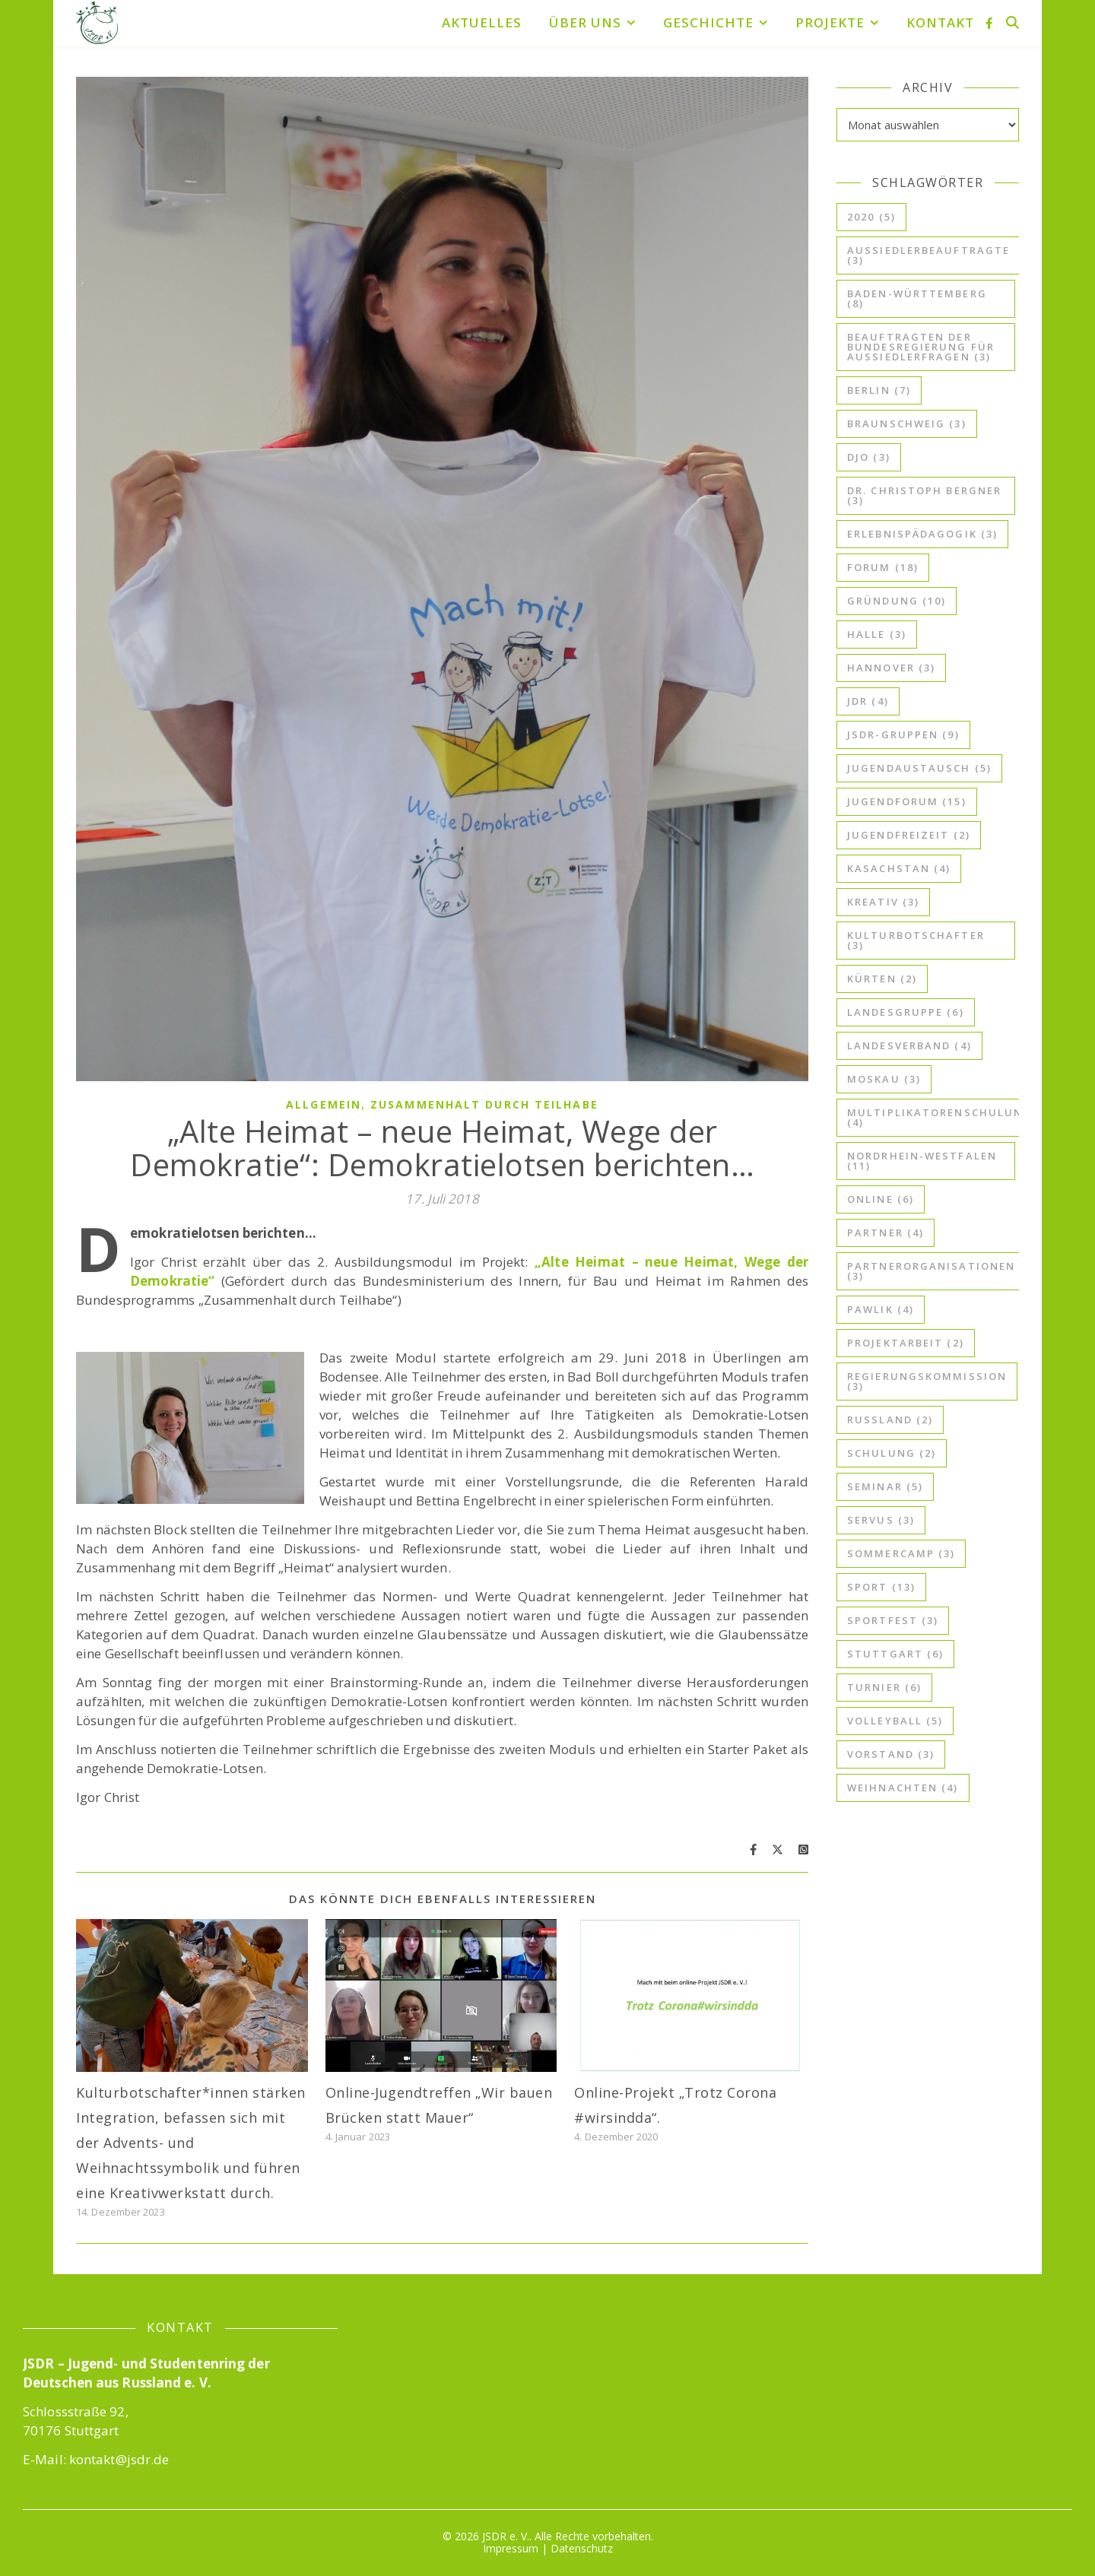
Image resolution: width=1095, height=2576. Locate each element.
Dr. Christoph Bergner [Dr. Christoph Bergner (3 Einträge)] (924, 495)
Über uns (585, 22)
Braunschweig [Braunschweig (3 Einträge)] (906, 423)
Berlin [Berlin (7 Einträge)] (879, 390)
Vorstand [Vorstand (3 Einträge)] (891, 1754)
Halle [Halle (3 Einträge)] (876, 634)
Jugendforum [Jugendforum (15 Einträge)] (906, 801)
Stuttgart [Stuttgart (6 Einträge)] (895, 1654)
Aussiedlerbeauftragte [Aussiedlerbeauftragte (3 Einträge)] (928, 255)
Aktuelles (482, 22)
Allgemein (323, 1104)
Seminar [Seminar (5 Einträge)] (885, 1486)
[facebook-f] (989, 22)
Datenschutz (582, 2548)
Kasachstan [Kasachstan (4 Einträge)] (899, 868)
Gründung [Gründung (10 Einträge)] (896, 601)
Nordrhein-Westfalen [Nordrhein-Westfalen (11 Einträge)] (922, 1160)
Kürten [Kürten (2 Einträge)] (882, 978)
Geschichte (708, 22)
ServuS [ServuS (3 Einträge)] (881, 1520)
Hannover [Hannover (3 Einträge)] (891, 667)
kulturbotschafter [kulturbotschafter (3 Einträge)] (916, 940)
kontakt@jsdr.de (119, 2459)
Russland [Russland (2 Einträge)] (890, 1419)
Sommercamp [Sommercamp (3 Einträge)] (901, 1553)
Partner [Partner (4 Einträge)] (885, 1232)
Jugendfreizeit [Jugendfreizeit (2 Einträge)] (908, 835)
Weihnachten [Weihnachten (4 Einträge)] (903, 1787)
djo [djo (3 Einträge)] (868, 457)
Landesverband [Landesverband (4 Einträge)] (909, 1045)
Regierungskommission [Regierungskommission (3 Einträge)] (927, 1381)
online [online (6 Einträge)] (880, 1199)
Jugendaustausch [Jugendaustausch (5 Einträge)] (919, 768)
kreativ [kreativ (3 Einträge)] (883, 902)
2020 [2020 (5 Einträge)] (871, 217)
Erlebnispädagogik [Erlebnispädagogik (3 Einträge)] (922, 534)
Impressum (510, 2548)
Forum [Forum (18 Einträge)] (883, 567)
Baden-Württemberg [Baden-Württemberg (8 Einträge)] (917, 298)
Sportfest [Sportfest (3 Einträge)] (892, 1620)
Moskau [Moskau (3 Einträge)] (884, 1079)
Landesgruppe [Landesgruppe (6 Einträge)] (905, 1012)
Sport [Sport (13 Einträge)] (881, 1587)
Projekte (830, 22)
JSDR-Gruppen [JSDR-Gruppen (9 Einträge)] (903, 734)
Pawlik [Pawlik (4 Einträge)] (880, 1309)
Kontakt (940, 22)
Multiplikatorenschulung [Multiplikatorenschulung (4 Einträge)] (939, 1117)
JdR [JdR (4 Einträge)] (868, 701)
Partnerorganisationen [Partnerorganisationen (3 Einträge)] (931, 1271)
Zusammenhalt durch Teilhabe (484, 1104)
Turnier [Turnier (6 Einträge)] (884, 1687)
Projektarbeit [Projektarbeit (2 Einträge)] (905, 1343)
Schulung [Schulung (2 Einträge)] (891, 1453)
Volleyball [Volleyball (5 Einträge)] (895, 1720)
